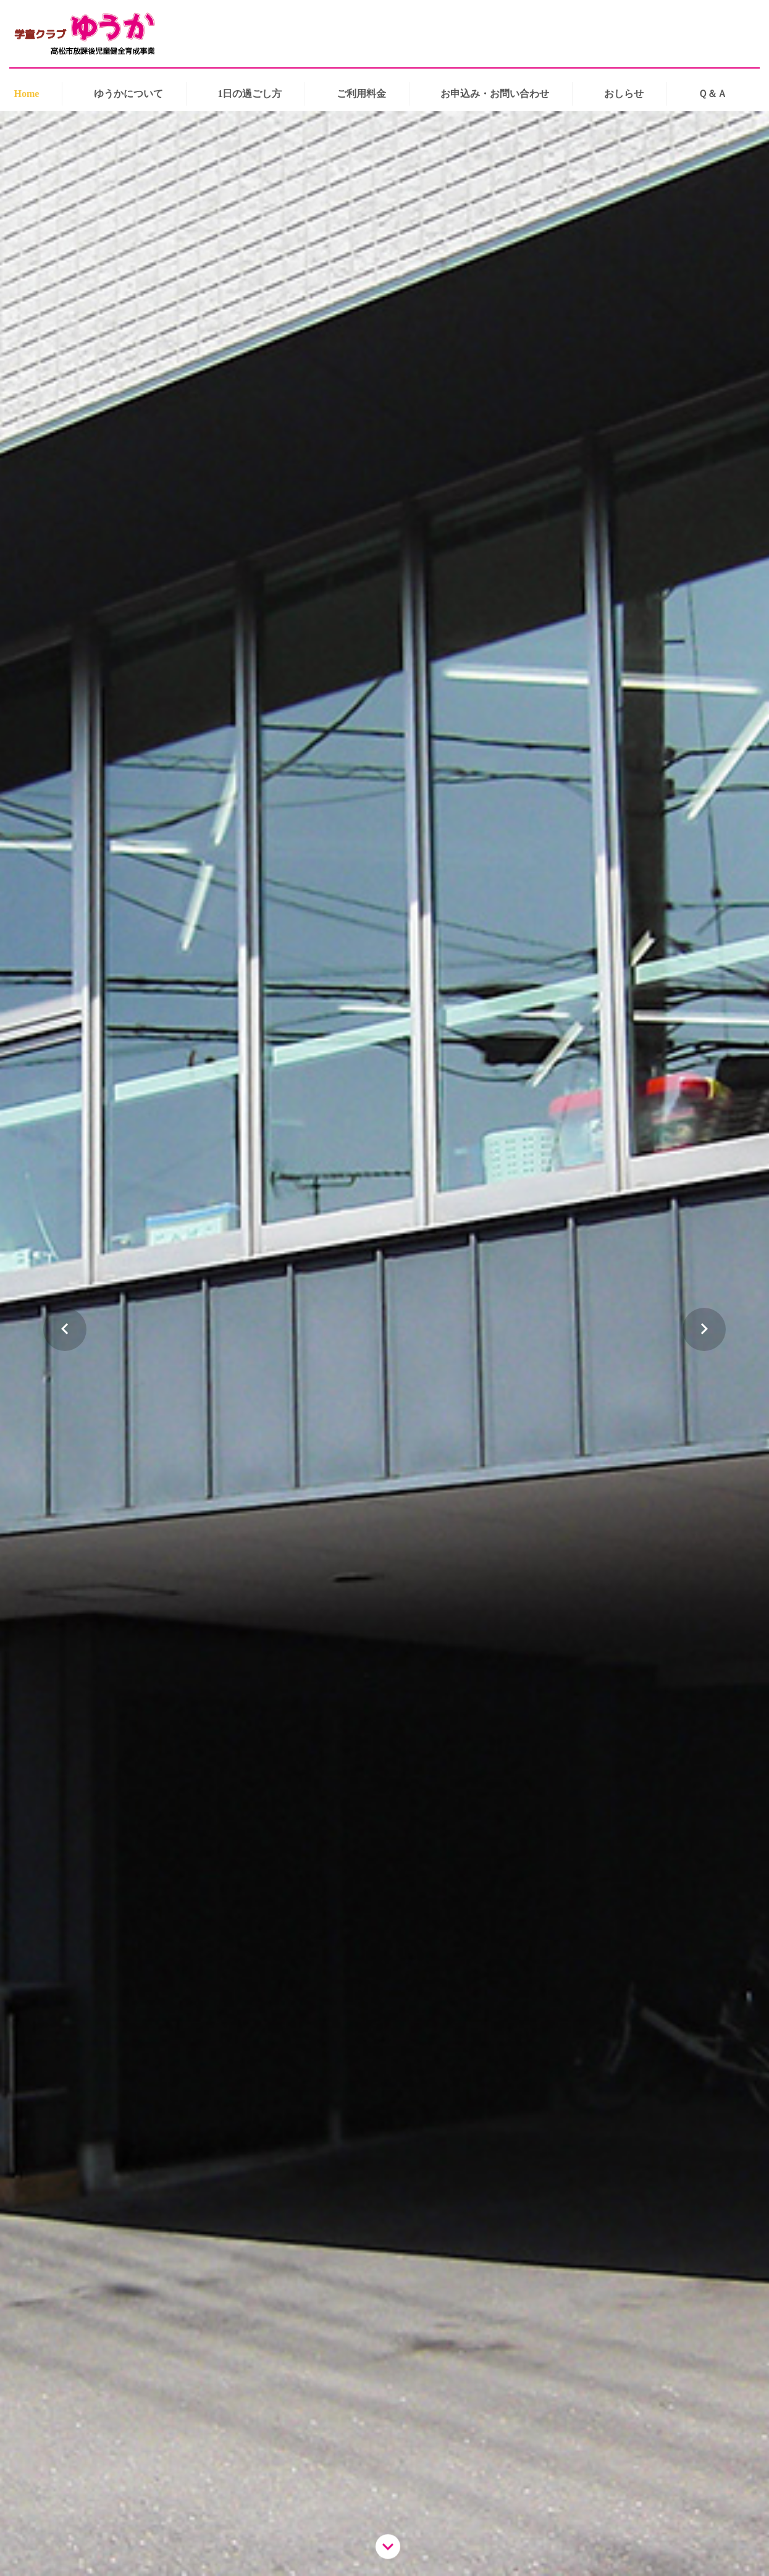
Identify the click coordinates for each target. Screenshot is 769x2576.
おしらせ (624, 93)
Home (27, 93)
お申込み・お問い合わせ (494, 93)
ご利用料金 (361, 93)
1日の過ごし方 (249, 93)
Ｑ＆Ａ (712, 93)
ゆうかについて (128, 93)
